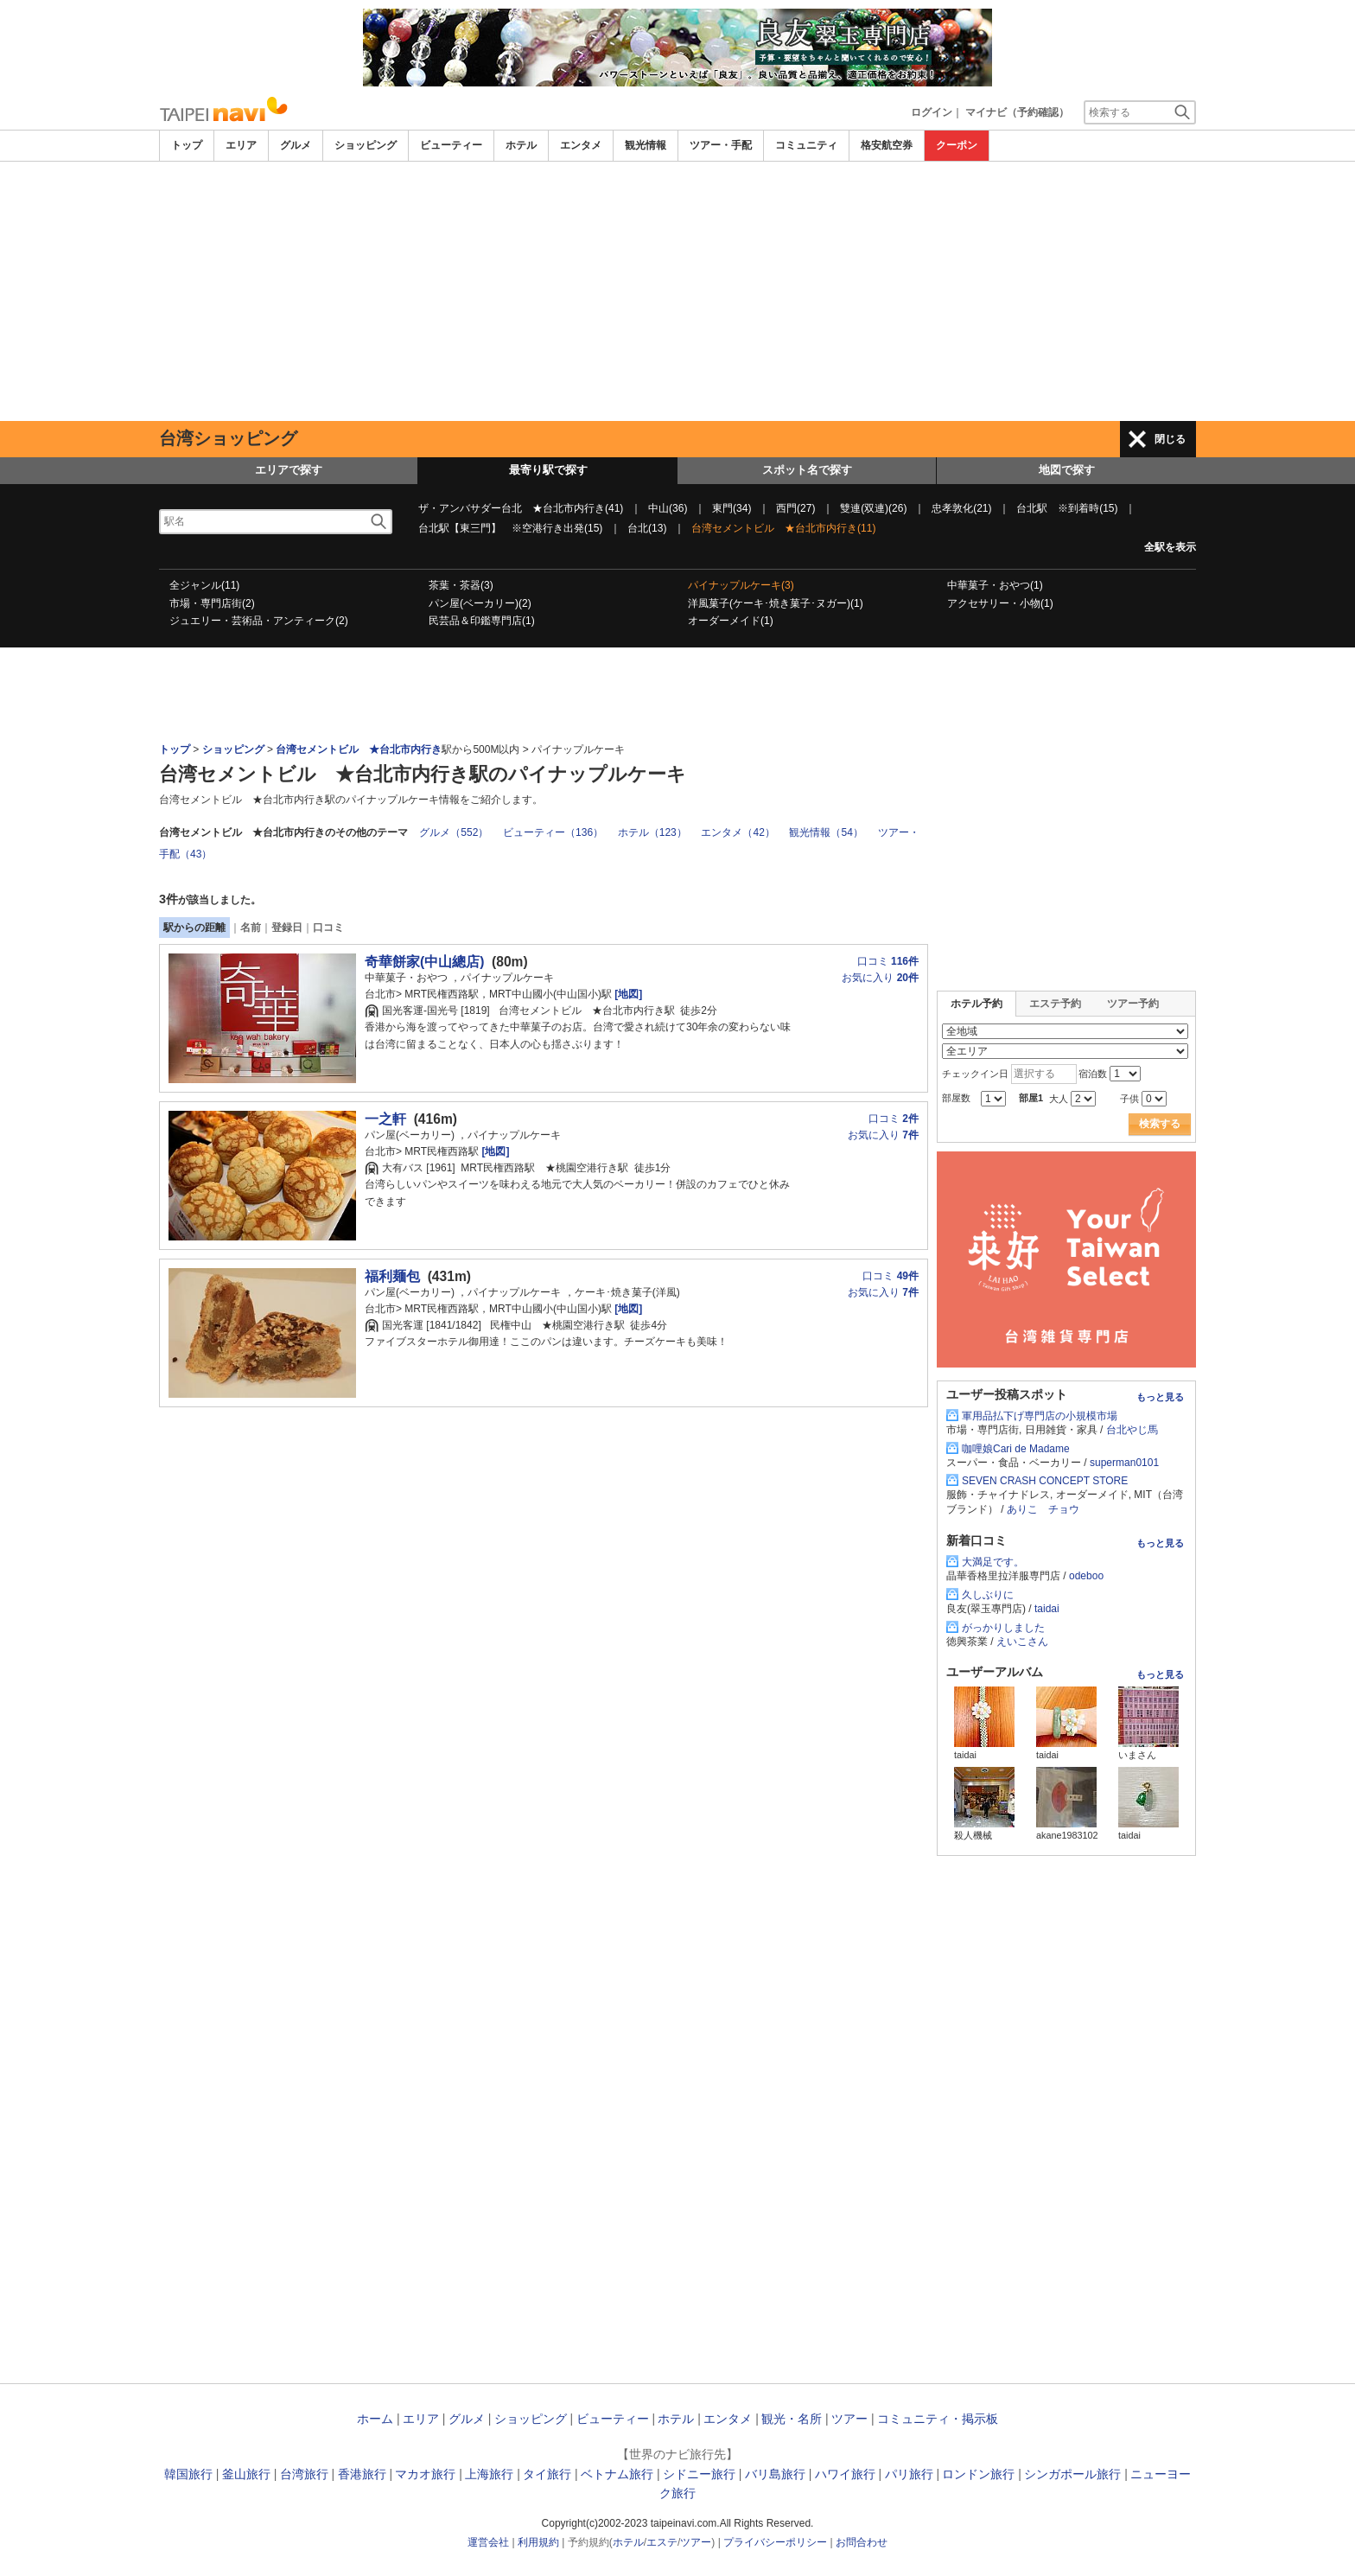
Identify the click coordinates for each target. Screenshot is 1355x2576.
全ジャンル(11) (204, 585)
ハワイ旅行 (845, 2474)
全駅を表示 (1170, 547)
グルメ (295, 145)
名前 (250, 927)
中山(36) (667, 508)
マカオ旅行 (425, 2474)
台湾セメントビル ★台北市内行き (359, 749)
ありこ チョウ (1043, 1509)
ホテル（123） (652, 832)
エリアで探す (288, 469)
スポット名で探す (807, 469)
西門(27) (795, 508)
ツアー (849, 2419)
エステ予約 (1055, 1004)
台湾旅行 (304, 2474)
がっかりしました (1003, 1628)
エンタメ (580, 145)
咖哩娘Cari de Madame (1016, 1449)
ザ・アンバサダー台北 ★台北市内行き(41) (520, 508)
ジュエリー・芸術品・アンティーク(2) (258, 621)
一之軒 (385, 1119)
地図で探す (1067, 469)
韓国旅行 (188, 2474)
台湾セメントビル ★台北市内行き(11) (783, 528)
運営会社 (488, 2542)
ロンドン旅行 (978, 2474)
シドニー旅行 (699, 2474)
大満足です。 (993, 1562)
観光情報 (645, 145)
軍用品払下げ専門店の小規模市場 (1039, 1416)
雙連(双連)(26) (873, 508)
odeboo (1086, 1576)
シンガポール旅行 (1072, 2474)
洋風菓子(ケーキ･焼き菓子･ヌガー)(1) (775, 603)
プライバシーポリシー (775, 2542)
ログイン (931, 112)
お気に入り (880, 978)
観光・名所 (791, 2419)
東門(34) (731, 508)
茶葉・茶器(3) (461, 585)
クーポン (956, 145)
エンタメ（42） (737, 832)
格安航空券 (887, 145)
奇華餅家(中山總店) (424, 961)
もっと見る (1160, 1397)
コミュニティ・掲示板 (937, 2419)
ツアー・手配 (721, 145)
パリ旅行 (909, 2474)
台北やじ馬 (1132, 1430)
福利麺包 (392, 1276)
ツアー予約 (1133, 1004)
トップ (186, 145)
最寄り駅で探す (548, 469)
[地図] (627, 994)
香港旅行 (362, 2474)
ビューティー (451, 145)
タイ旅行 (547, 2474)
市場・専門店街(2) (212, 603)
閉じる (1170, 439)
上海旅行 (489, 2474)
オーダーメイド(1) (730, 621)
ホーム (375, 2419)
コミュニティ (806, 145)
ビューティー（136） (553, 832)
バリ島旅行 (775, 2474)
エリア (241, 145)
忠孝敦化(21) (961, 508)
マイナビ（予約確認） (1017, 112)
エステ (662, 2542)
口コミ (328, 927)
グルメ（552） (453, 832)
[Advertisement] (677, 291)
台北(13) (646, 528)
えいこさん (1022, 1642)
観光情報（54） (825, 832)
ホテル (521, 145)
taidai (1046, 1609)
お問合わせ (861, 2542)
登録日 (286, 927)
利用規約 (538, 2542)
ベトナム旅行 (617, 2474)
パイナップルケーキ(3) (741, 585)
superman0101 (1124, 1463)
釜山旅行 (246, 2474)
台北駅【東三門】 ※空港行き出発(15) (510, 528)
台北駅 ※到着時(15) (1066, 508)
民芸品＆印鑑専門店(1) (482, 621)
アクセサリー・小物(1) (1000, 603)
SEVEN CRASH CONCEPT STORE (1045, 1481)
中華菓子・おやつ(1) (995, 585)
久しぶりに (988, 1595)
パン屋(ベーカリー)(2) (480, 603)
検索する (1159, 1124)
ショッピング (365, 145)
